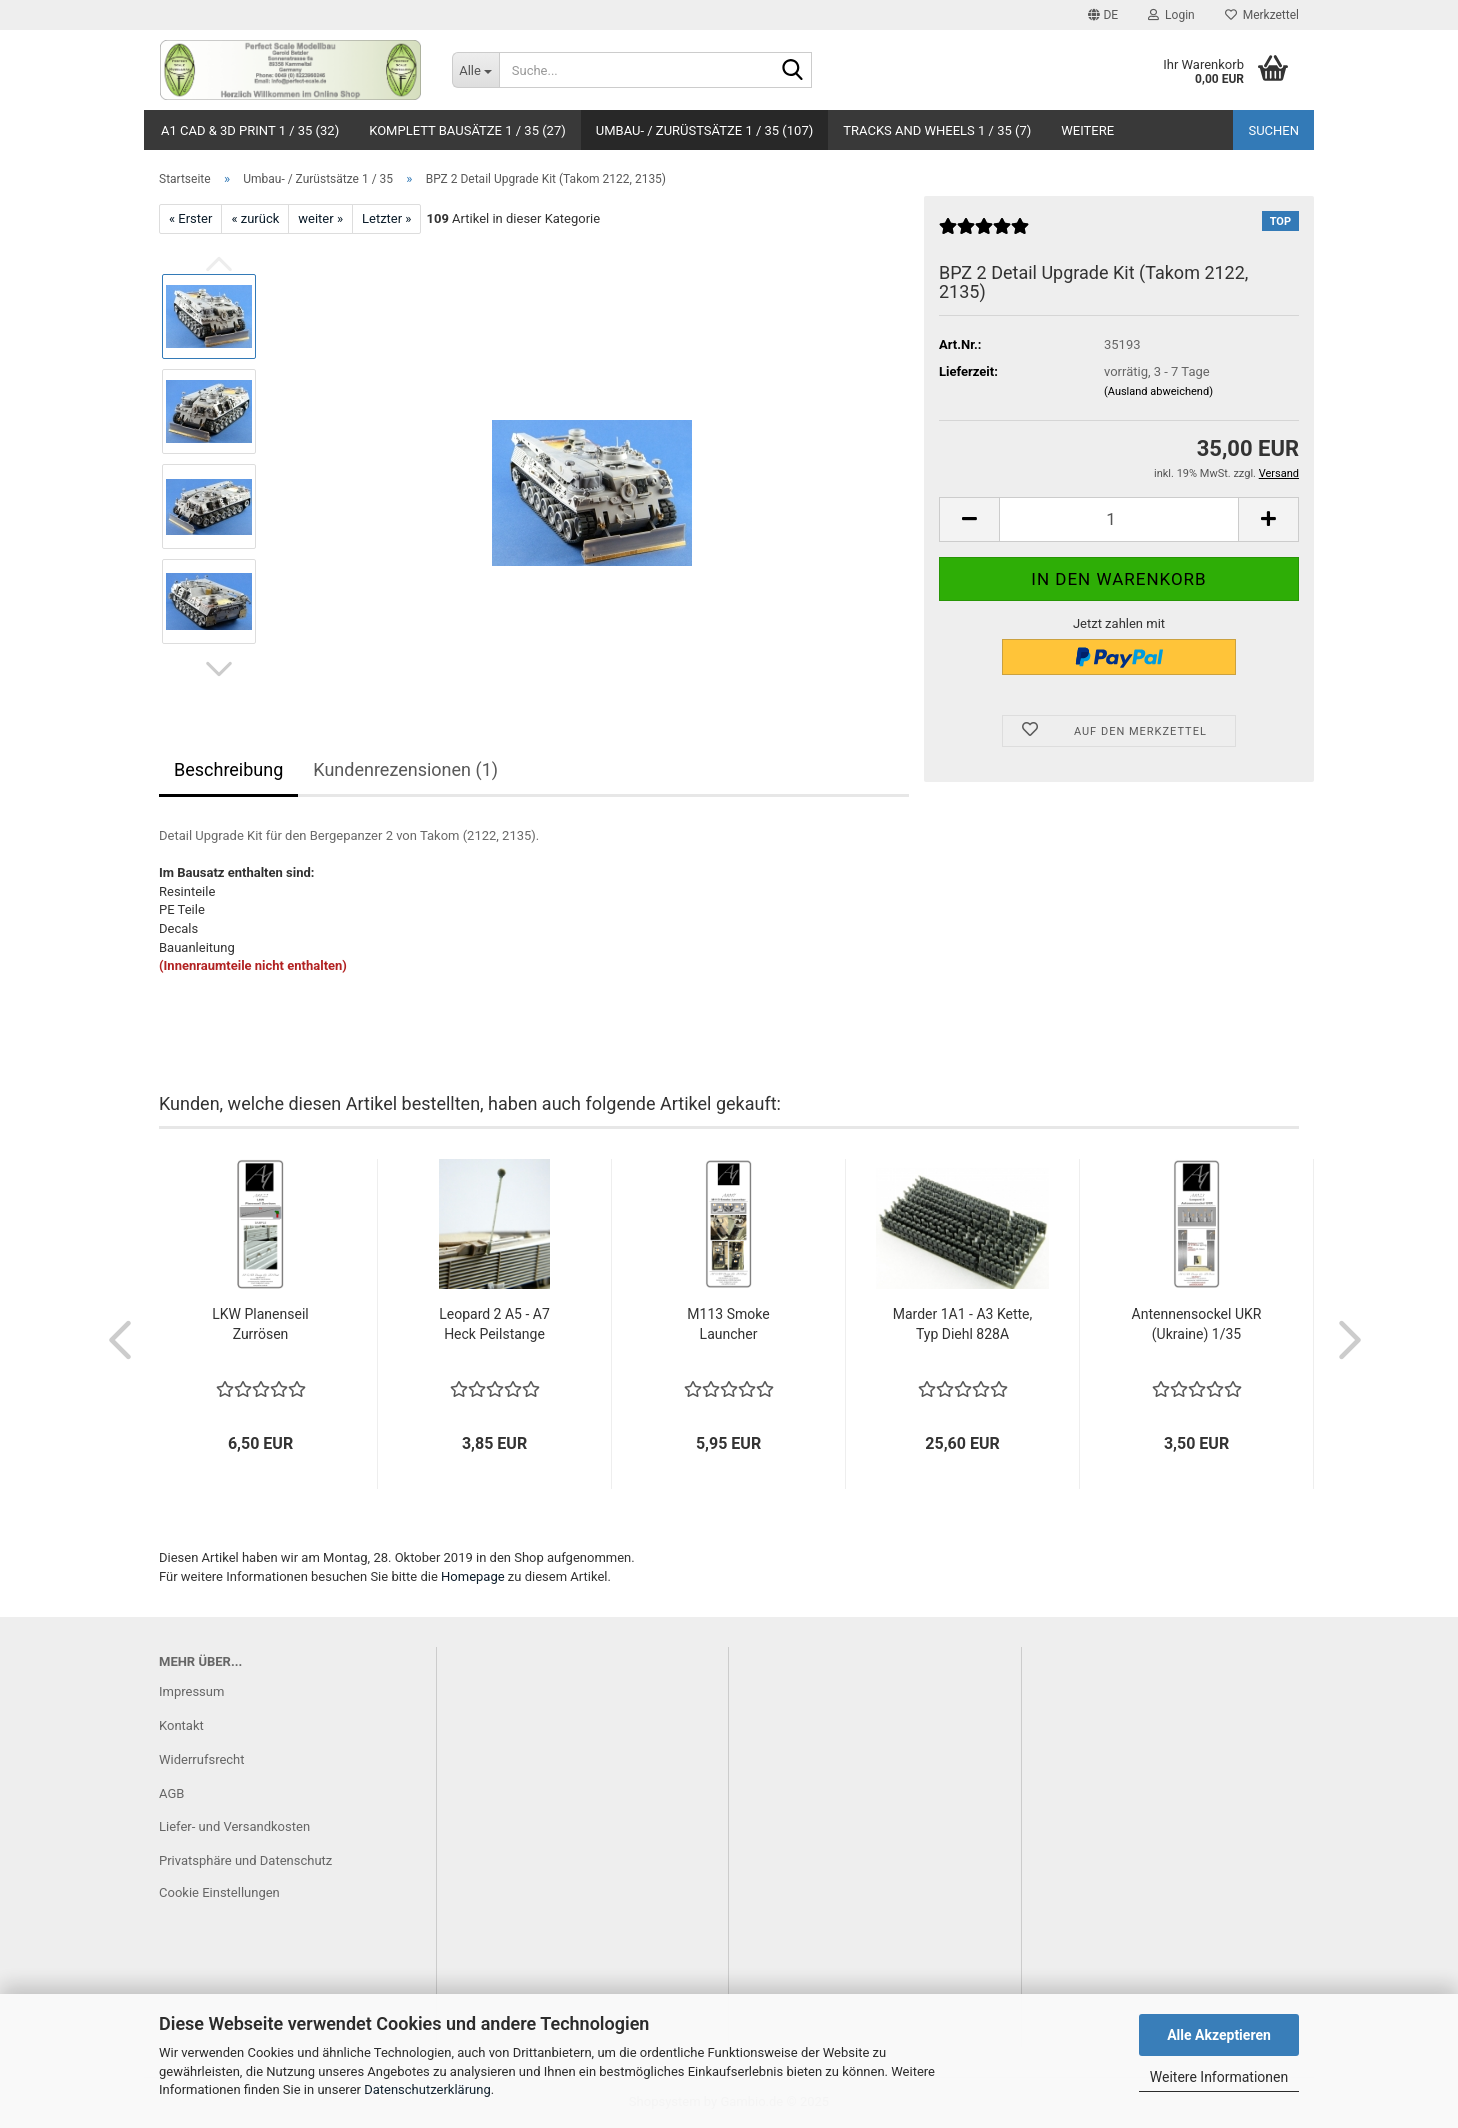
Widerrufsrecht (202, 1759)
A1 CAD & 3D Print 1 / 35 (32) (250, 130)
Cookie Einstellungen (219, 1892)
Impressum (191, 1691)
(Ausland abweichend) (1158, 391)
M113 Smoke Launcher (728, 1324)
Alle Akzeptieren (1219, 2035)
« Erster (190, 218)
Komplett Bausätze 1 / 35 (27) (467, 130)
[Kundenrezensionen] (984, 234)
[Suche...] (475, 70)
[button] (1103, 15)
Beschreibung (228, 769)
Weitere (1087, 130)
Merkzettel (1262, 15)
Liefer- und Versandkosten (234, 1826)
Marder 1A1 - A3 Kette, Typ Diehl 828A (963, 1324)
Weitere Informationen (1219, 2077)
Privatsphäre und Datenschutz (245, 1860)
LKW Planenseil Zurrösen (260, 1324)
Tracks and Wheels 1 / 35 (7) (937, 130)
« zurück (255, 218)
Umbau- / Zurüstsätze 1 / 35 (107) (705, 130)
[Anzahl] (1119, 519)
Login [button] (1171, 15)
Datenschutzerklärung (427, 2089)
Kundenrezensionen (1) (405, 769)
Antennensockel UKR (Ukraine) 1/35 (1197, 1324)
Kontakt (181, 1725)
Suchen (1273, 130)
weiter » (320, 218)
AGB (171, 1793)
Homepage (473, 1576)
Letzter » (386, 218)
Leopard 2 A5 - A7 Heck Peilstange (494, 1324)
